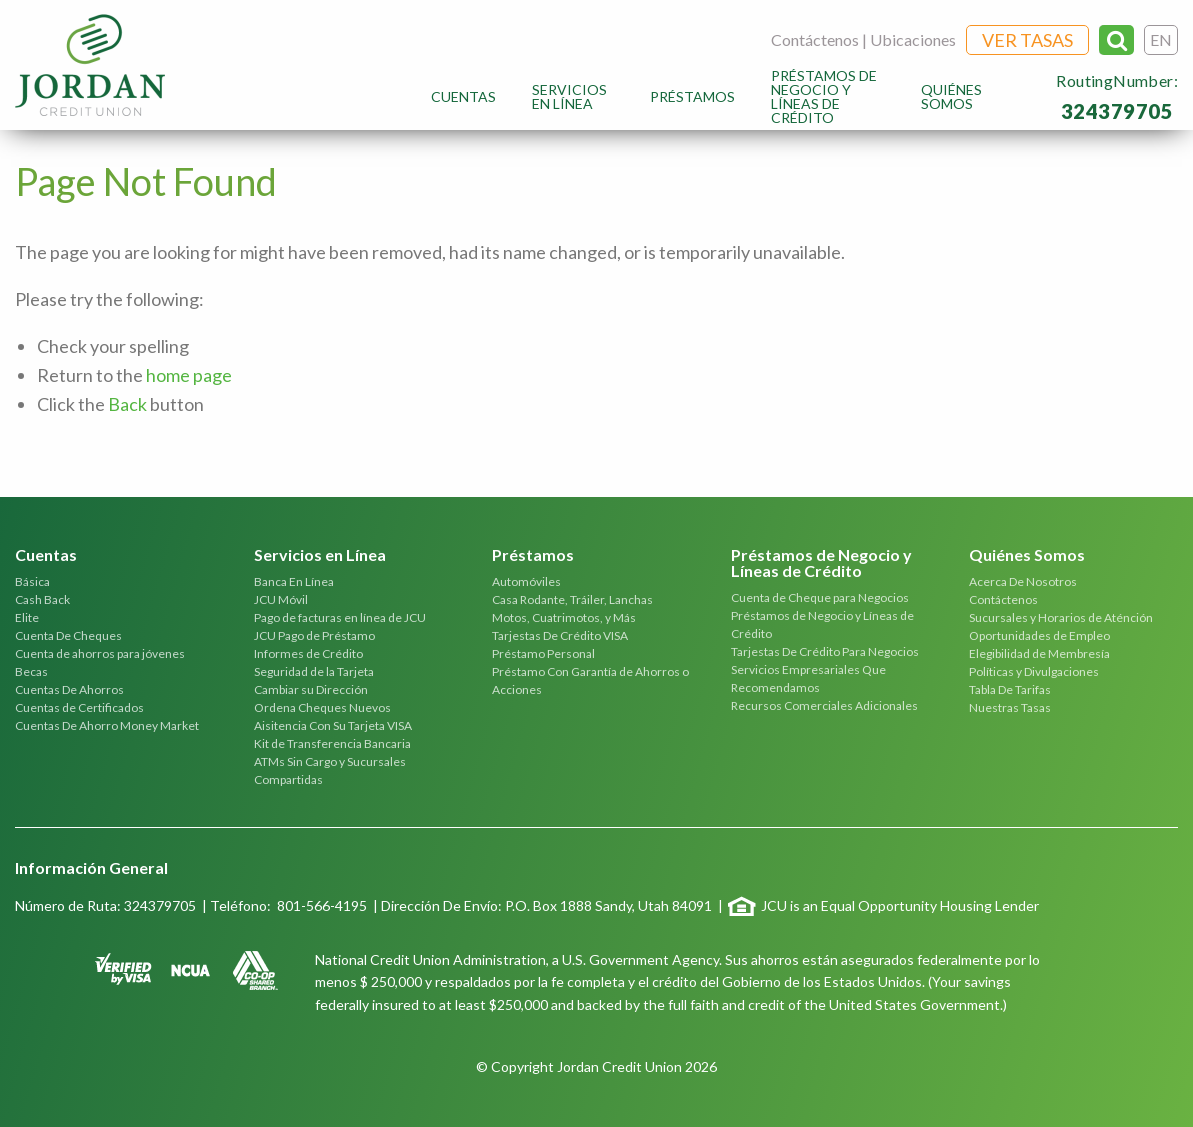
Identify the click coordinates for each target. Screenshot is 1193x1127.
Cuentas (463, 96)
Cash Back (42, 599)
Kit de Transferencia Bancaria (332, 743)
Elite (27, 617)
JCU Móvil (281, 599)
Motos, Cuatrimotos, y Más (564, 617)
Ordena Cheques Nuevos (322, 707)
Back (127, 404)
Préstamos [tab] (533, 555)
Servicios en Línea (569, 96)
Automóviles (526, 581)
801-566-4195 (322, 905)
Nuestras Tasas (1010, 707)
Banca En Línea (294, 581)
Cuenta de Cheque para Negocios (820, 597)
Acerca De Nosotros (1023, 581)
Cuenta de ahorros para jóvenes (100, 653)
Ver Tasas (1027, 40)
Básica (32, 581)
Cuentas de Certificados (79, 707)
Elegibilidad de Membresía (1039, 653)
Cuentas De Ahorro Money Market (107, 725)
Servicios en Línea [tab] (320, 555)
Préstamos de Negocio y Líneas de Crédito (824, 96)
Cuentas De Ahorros (69, 689)
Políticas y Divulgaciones (1034, 671)
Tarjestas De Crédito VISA (560, 635)
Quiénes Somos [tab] (1027, 555)
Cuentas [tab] (46, 555)
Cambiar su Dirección (311, 689)
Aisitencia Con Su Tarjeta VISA (333, 725)
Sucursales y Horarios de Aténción (1061, 617)
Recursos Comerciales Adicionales (824, 705)
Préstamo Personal (543, 653)
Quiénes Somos (951, 96)
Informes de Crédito (308, 653)
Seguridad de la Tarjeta (314, 671)
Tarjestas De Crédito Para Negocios (825, 651)
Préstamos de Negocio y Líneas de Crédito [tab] (821, 563)
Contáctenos (815, 39)
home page (189, 375)
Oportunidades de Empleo (1039, 635)
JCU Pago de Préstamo (314, 635)
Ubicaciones (913, 39)
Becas (31, 671)
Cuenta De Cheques (68, 635)
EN (1161, 39)
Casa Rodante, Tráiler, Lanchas (572, 599)
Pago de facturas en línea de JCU (340, 617)
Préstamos (692, 96)
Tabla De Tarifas (1010, 689)
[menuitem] (463, 96)
